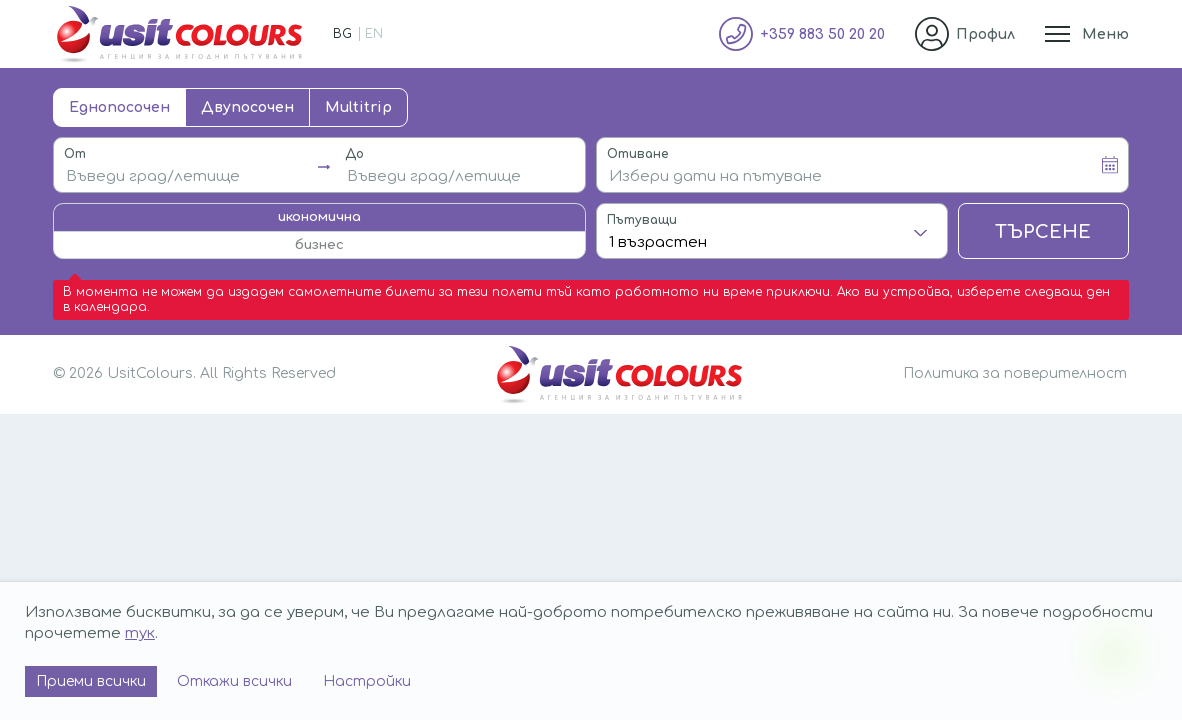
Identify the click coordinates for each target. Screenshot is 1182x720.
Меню (1105, 34)
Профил (985, 34)
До (354, 154)
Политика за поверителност (1015, 373)
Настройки (367, 681)
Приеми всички (91, 681)
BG (342, 34)
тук (140, 633)
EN (374, 34)
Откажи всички (234, 681)
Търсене (1043, 232)
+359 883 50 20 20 (822, 34)
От (75, 154)
